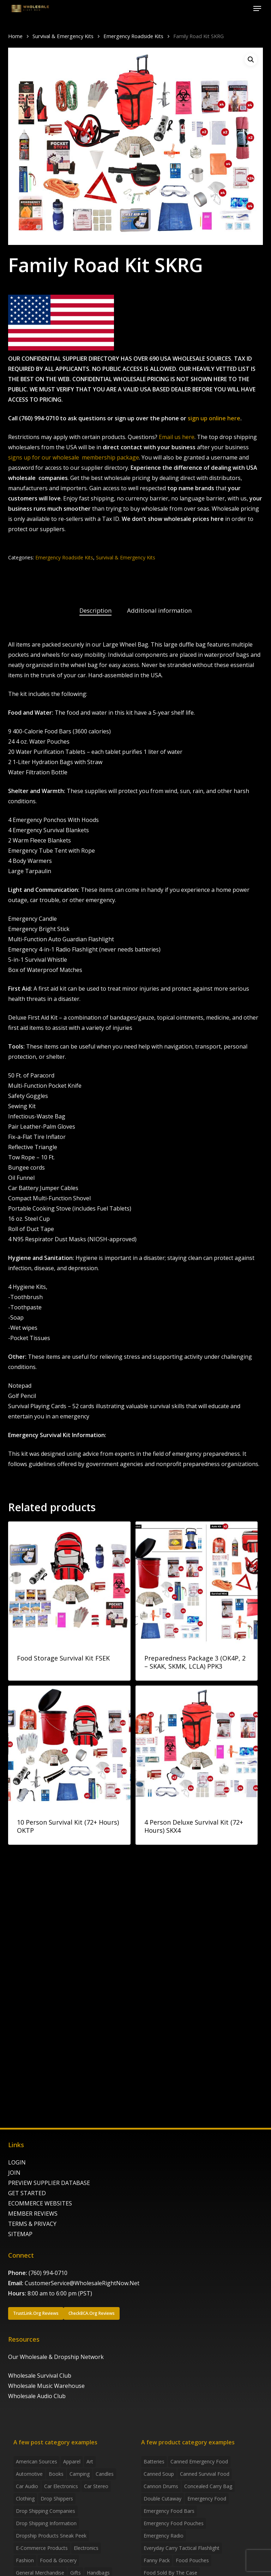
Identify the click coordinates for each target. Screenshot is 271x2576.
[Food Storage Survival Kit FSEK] (69, 1582)
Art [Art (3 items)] (89, 2461)
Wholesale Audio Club (37, 2396)
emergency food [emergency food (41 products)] (206, 2498)
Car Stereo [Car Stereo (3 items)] (96, 2486)
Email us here (176, 437)
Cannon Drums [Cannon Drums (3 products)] (161, 2486)
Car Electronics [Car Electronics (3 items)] (61, 2486)
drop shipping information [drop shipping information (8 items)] (46, 2523)
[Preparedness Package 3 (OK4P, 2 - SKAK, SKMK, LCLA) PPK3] (197, 1582)
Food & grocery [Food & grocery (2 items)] (58, 2560)
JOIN (14, 2172)
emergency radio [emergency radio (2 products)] (163, 2535)
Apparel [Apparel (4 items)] (71, 2461)
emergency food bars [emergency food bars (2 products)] (169, 2511)
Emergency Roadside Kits (133, 36)
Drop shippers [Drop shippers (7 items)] (57, 2498)
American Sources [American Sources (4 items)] (36, 2461)
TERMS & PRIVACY (32, 2224)
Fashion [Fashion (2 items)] (25, 2560)
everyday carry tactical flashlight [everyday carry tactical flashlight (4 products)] (181, 2548)
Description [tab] (95, 610)
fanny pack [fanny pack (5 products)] (157, 2560)
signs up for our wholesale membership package (73, 457)
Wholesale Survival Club (39, 2375)
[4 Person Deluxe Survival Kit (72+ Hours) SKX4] (197, 1747)
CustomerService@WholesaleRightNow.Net (82, 2283)
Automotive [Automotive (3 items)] (29, 2473)
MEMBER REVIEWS (33, 2213)
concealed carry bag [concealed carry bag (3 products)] (208, 2486)
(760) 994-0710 (48, 2273)
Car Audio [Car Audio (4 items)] (27, 2486)
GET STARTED (27, 2193)
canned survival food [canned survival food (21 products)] (204, 2473)
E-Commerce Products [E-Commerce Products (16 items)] (42, 2548)
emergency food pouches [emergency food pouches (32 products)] (174, 2523)
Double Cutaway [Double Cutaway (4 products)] (162, 2498)
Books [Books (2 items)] (56, 2473)
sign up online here (214, 418)
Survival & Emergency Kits (63, 36)
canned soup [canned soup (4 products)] (159, 2473)
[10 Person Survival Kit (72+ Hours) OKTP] (69, 1747)
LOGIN (17, 2162)
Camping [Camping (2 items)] (80, 2473)
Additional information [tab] (159, 610)
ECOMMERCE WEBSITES (40, 2203)
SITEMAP (20, 2234)
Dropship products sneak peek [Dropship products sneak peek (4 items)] (51, 2535)
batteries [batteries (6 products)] (154, 2461)
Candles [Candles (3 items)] (105, 2473)
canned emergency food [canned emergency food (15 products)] (199, 2461)
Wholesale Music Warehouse (46, 2386)
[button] (257, 8)
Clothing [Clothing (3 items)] (25, 2498)
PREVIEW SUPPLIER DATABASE (49, 2183)
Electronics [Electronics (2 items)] (86, 2548)
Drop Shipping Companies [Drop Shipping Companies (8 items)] (45, 2511)
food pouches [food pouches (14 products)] (192, 2560)
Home (15, 36)
